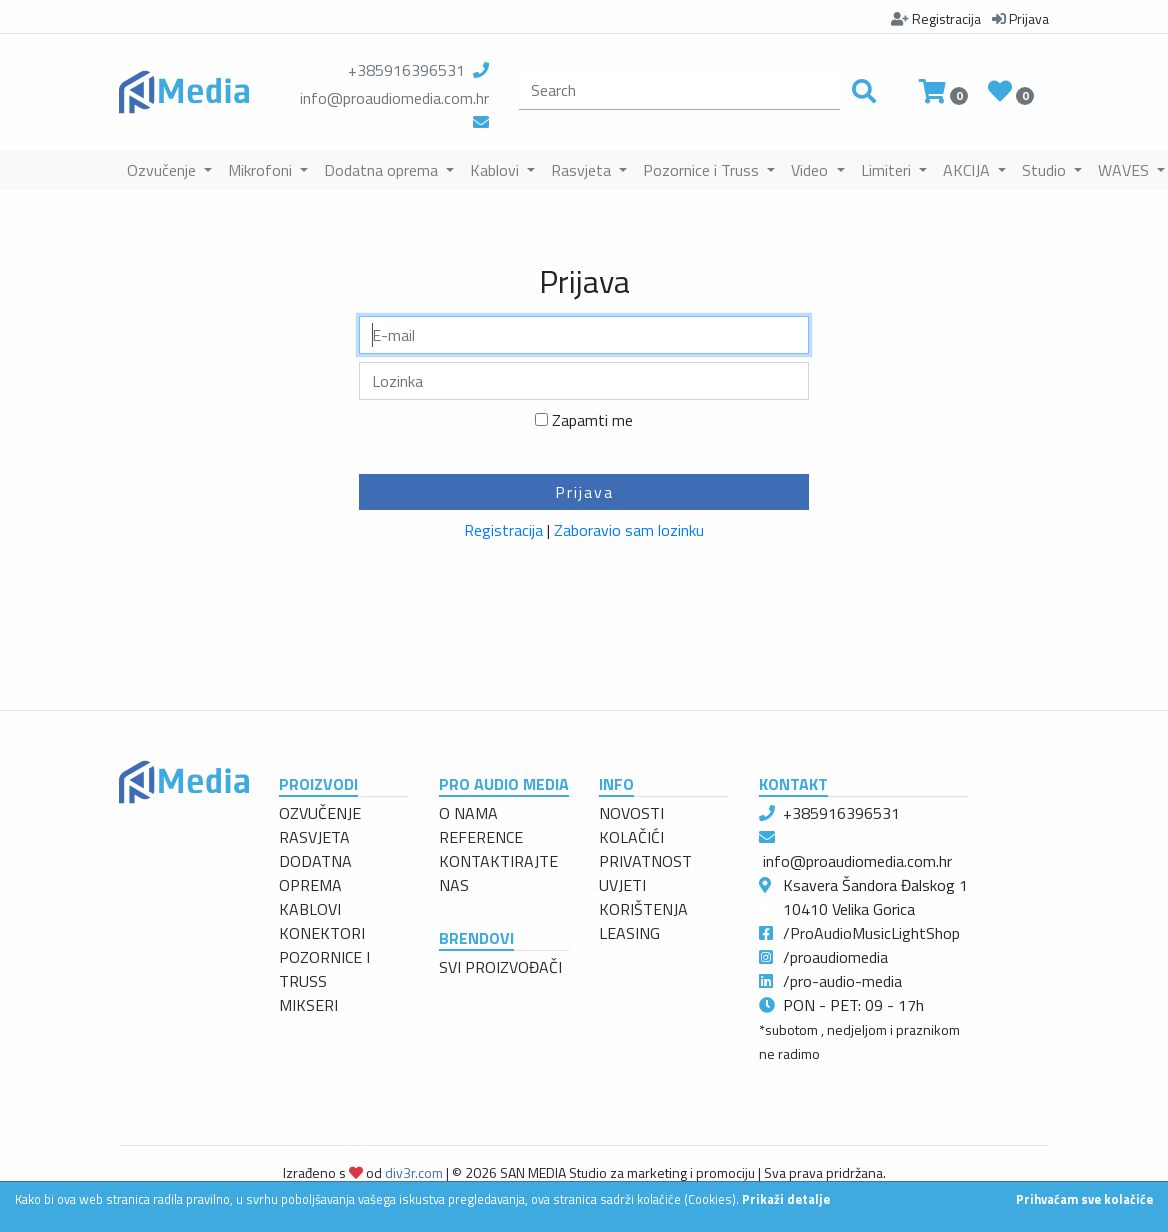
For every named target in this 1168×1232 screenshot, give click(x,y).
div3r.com (414, 1172)
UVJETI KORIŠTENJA (643, 897)
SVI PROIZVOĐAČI (500, 967)
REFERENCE (481, 837)
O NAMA (468, 813)
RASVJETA (314, 837)
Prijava (584, 492)
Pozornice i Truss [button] (703, 170)
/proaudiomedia (835, 957)
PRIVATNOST (645, 861)
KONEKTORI (322, 933)
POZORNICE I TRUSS (324, 969)
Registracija (503, 530)
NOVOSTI (631, 813)
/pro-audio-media (842, 981)
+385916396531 (406, 70)
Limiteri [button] (888, 170)
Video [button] (811, 170)
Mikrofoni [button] (262, 170)
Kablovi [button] (496, 170)
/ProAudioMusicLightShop (871, 933)
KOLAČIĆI (631, 837)
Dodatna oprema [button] (383, 170)
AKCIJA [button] (968, 170)
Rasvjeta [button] (583, 170)
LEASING (629, 933)
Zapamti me (592, 420)
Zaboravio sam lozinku (629, 530)
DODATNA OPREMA (315, 873)
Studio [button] (1046, 170)
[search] (679, 91)
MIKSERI (308, 1005)
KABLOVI (310, 909)
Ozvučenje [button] (163, 170)
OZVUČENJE (320, 813)
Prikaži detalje (786, 1199)
